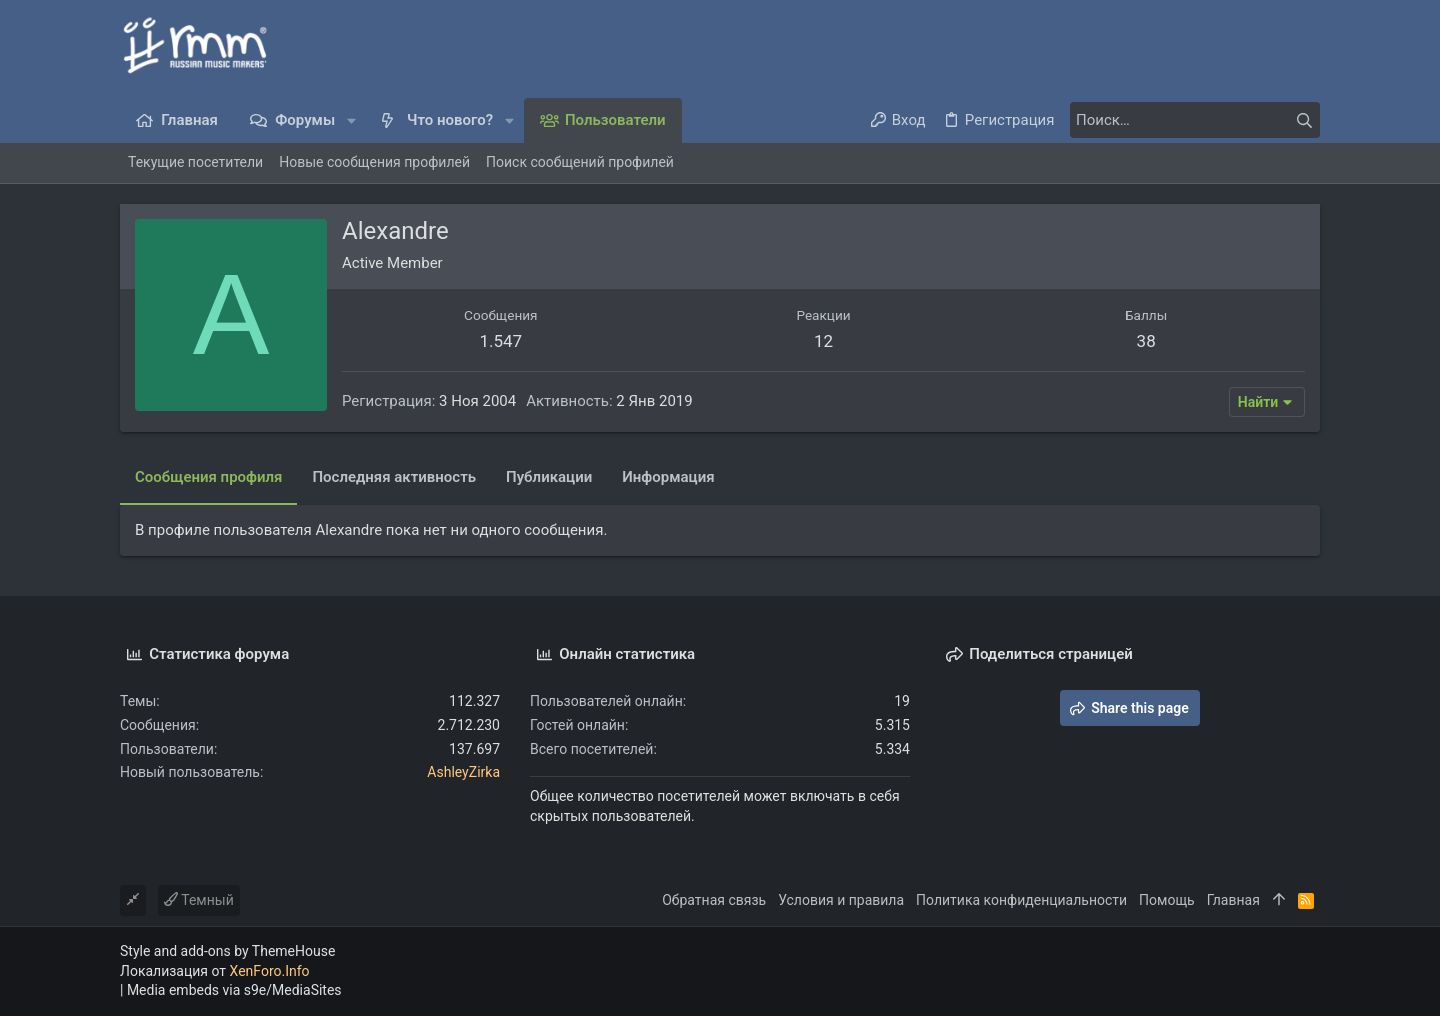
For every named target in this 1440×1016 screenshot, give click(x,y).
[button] (351, 120)
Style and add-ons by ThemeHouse (227, 951)
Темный (199, 900)
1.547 (500, 341)
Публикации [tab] (549, 477)
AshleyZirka (463, 772)
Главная (1233, 900)
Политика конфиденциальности (1021, 900)
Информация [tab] (668, 477)
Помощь (1167, 900)
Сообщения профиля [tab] (208, 477)
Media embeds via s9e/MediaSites (234, 990)
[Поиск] (1195, 120)
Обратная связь (714, 900)
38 (1146, 341)
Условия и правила (841, 900)
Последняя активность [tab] (394, 477)
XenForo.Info (270, 971)
